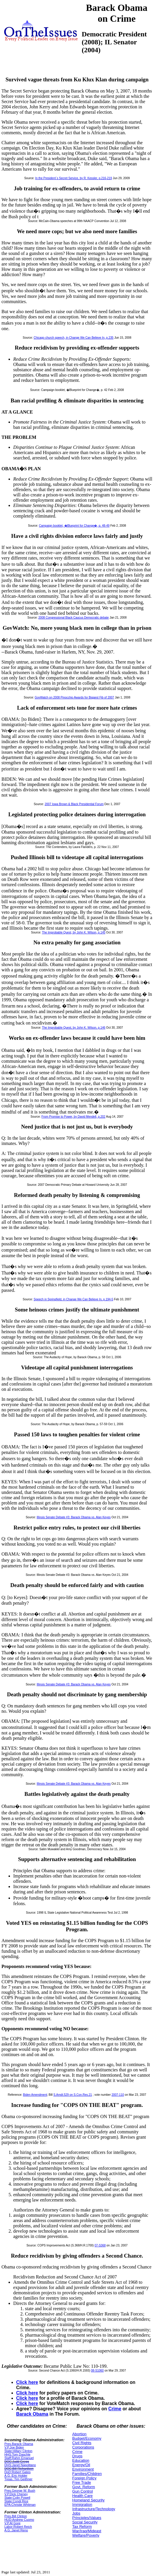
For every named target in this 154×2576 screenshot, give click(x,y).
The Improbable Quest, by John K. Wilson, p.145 (74, 932)
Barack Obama (32, 2414)
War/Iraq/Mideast (86, 2531)
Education (80, 2460)
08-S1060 (97, 2370)
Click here (27, 2382)
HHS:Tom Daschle (17, 2454)
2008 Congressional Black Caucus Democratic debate (73, 617)
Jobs (76, 2513)
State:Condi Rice (16, 2501)
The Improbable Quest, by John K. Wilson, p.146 (74, 1027)
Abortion (79, 2434)
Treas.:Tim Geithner (18, 2479)
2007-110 (118, 2094)
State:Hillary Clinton (18, 2451)
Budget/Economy (86, 2438)
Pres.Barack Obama (18, 2444)
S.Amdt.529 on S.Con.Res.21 (72, 2094)
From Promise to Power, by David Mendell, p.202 (73, 1116)
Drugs (77, 2456)
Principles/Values (86, 2517)
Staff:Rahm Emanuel (19, 2458)
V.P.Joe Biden (14, 2447)
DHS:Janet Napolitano (20, 2465)
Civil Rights (81, 2443)
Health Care (82, 2495)
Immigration (82, 2504)
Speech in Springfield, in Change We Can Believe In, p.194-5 (73, 1299)
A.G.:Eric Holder (15, 2475)
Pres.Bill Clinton (15, 2516)
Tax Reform (82, 2526)
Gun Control (82, 2491)
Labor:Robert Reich (18, 2526)
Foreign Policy (84, 2478)
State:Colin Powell (17, 2497)
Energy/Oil (81, 2465)
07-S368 (100, 2245)
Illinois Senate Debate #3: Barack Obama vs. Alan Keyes (74, 1517)
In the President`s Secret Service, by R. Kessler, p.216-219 (73, 178)
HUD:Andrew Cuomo (19, 2519)
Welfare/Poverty (85, 2535)
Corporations (83, 2447)
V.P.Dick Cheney (16, 2494)
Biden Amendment (35, 2094)
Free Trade (81, 2482)
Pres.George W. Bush (19, 2490)
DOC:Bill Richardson (19, 2468)
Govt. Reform (83, 2487)
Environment (83, 2469)
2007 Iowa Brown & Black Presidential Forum (74, 804)
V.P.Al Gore (12, 2523)
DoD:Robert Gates (17, 2472)
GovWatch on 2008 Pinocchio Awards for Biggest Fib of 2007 (74, 697)
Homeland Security (88, 2500)
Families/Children (87, 2473)
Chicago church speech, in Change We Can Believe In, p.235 (73, 337)
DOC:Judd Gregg (16, 2461)
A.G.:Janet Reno (16, 2530)
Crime (114, 2408)
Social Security (85, 2522)
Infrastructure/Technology (93, 2509)
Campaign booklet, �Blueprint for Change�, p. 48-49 (74, 525)
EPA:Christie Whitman (20, 2504)
